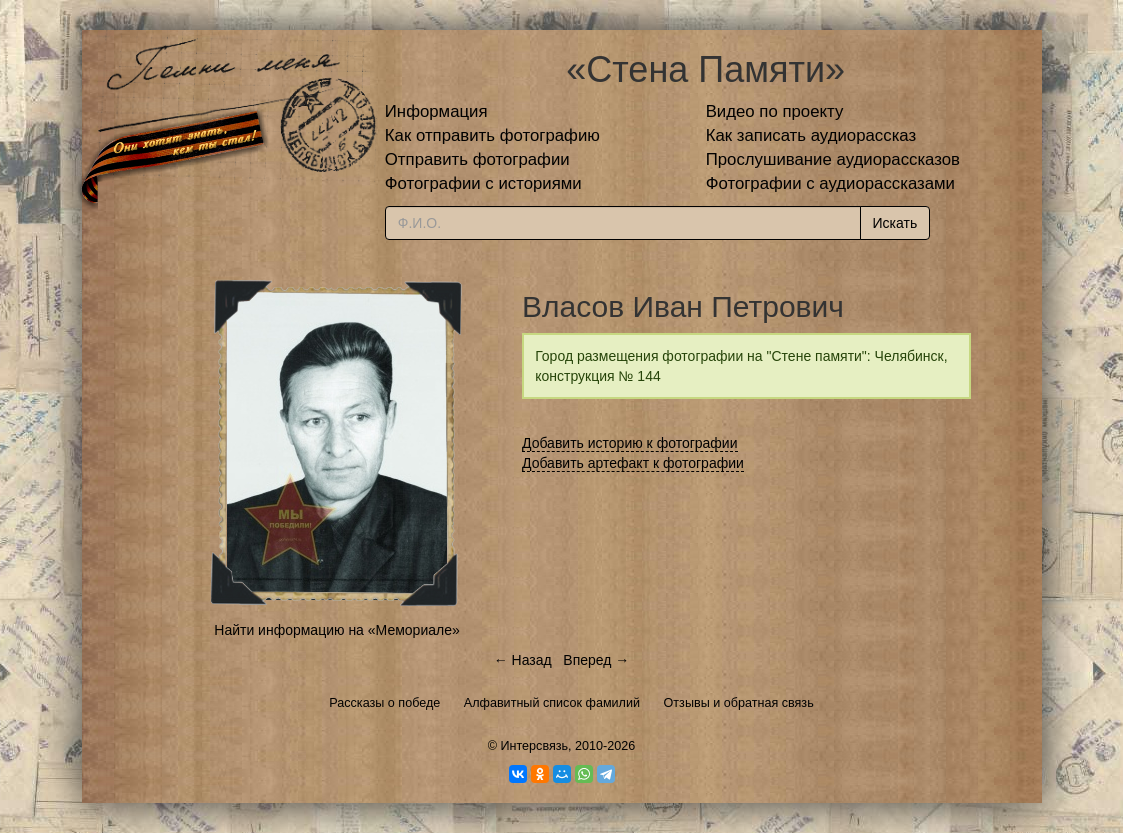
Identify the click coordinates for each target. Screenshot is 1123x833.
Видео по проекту (775, 111)
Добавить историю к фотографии (630, 443)
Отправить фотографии (477, 159)
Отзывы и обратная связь (739, 703)
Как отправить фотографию (492, 135)
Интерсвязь (534, 746)
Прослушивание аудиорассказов (833, 159)
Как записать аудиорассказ (811, 135)
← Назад (523, 660)
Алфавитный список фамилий (552, 703)
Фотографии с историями (483, 183)
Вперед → (596, 660)
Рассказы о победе (384, 703)
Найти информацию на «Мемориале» (336, 630)
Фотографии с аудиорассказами (830, 183)
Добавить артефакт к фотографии (633, 463)
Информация (436, 111)
